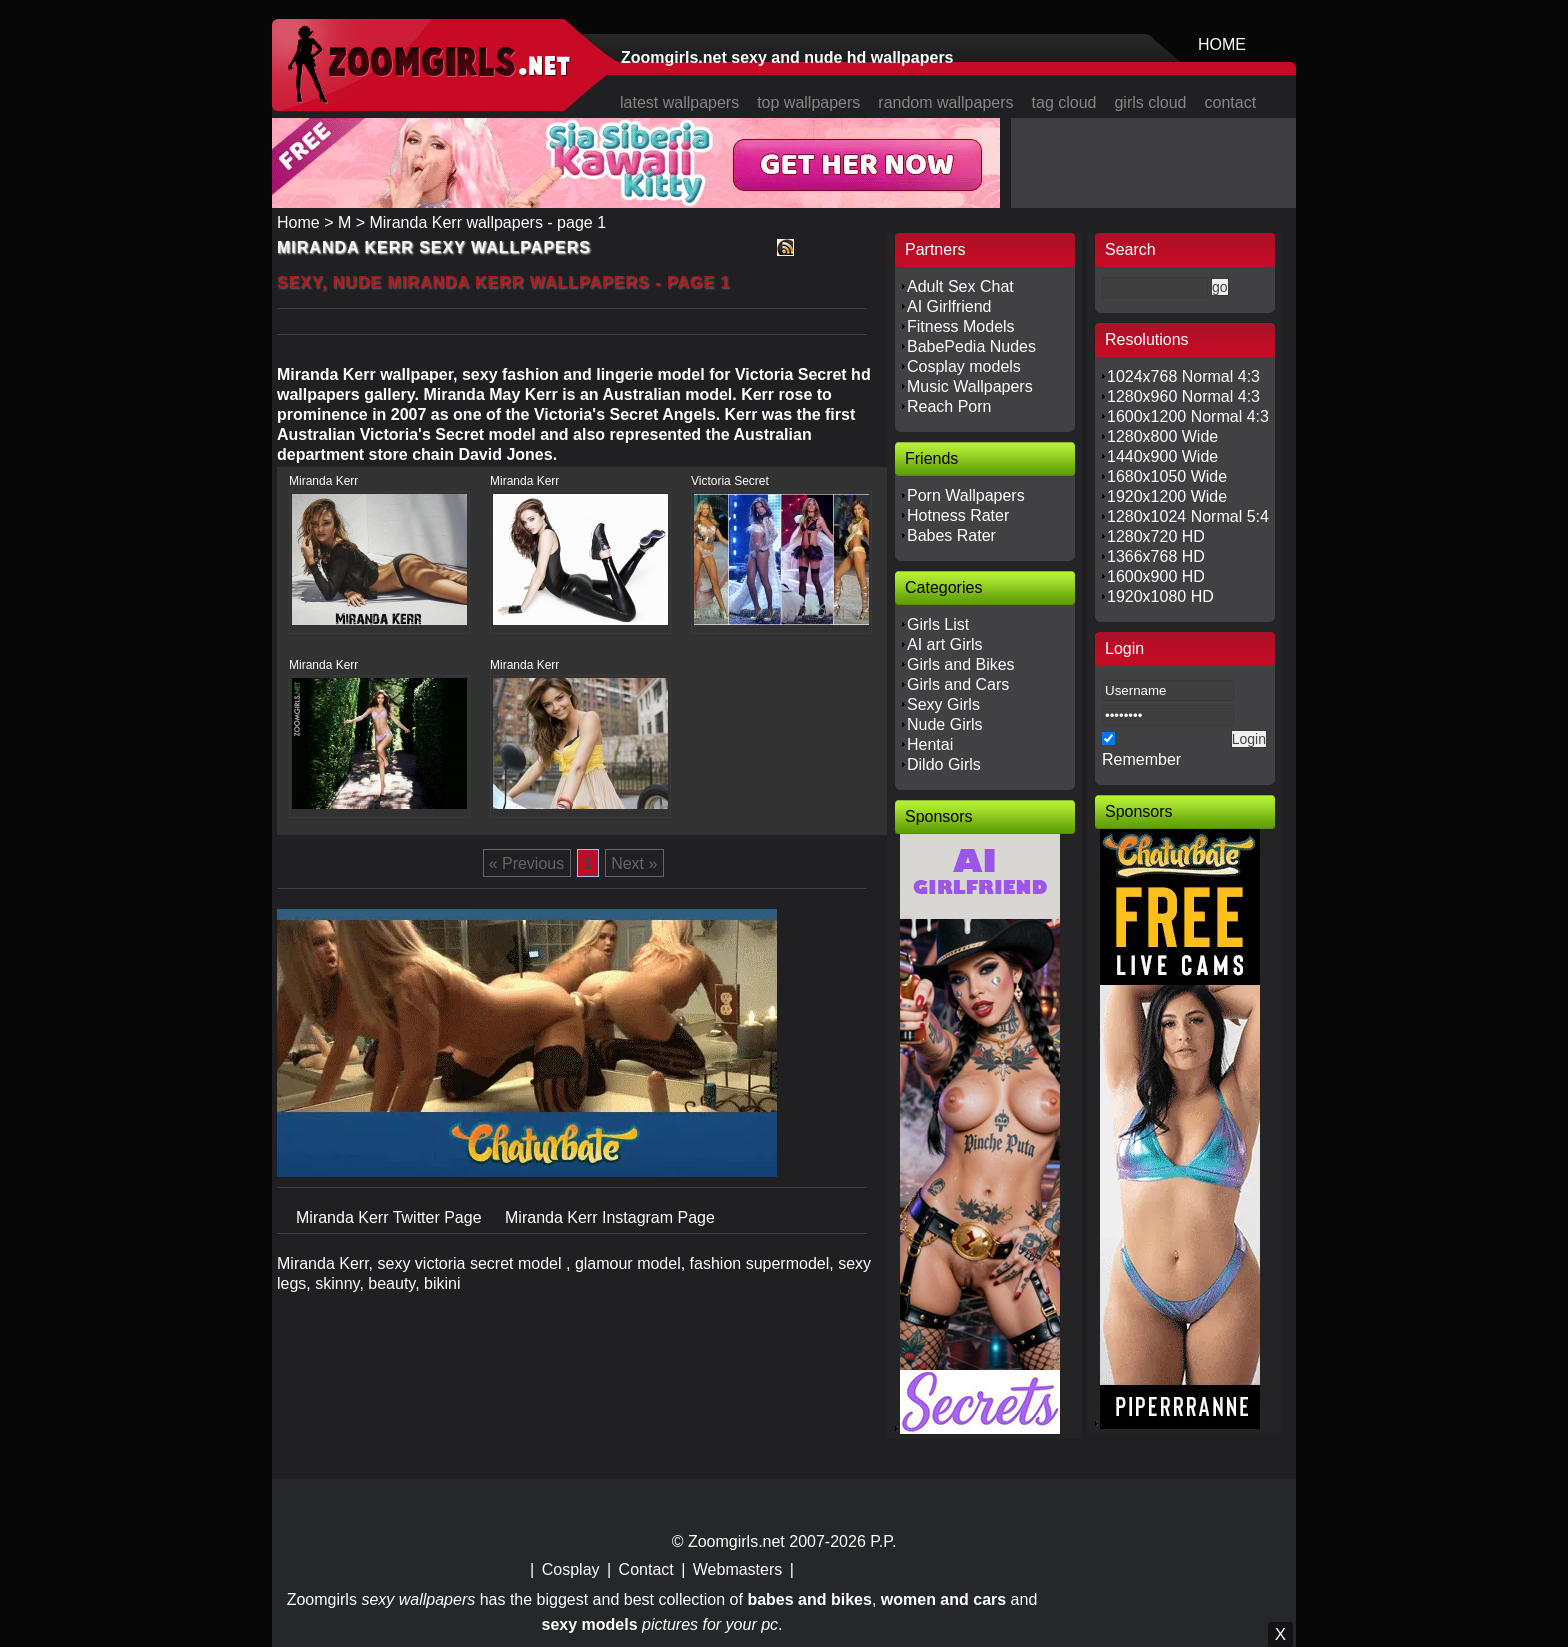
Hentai (930, 744)
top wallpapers (808, 102)
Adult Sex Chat (960, 286)
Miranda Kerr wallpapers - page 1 (487, 222)
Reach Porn (949, 406)
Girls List (938, 624)
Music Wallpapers (970, 386)
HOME (1222, 44)
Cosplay (571, 1569)
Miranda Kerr (323, 481)
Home (298, 222)
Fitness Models (961, 326)
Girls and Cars (958, 684)
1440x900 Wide (1162, 456)
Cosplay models (964, 366)
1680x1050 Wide (1167, 476)
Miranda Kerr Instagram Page (610, 1217)
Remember (1141, 759)
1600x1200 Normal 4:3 (1188, 416)
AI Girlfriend (949, 306)
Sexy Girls (943, 704)
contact (1231, 102)
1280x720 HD (1156, 536)
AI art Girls (945, 644)
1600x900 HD (1156, 576)
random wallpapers (945, 102)
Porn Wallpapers (966, 495)
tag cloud (1064, 102)
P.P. (883, 1541)
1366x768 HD (1156, 556)
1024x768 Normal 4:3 (1183, 376)
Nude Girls (945, 724)
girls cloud (1150, 102)
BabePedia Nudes (971, 346)
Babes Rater (951, 535)
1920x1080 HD (1160, 596)
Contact (646, 1569)
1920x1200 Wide (1167, 496)
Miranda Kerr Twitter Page (391, 1217)
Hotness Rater (958, 515)
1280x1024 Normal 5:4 (1188, 516)
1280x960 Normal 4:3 (1183, 396)
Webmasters (738, 1569)
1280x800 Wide (1162, 436)
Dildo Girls (944, 764)
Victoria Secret (730, 481)
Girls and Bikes (961, 664)
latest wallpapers (679, 102)
